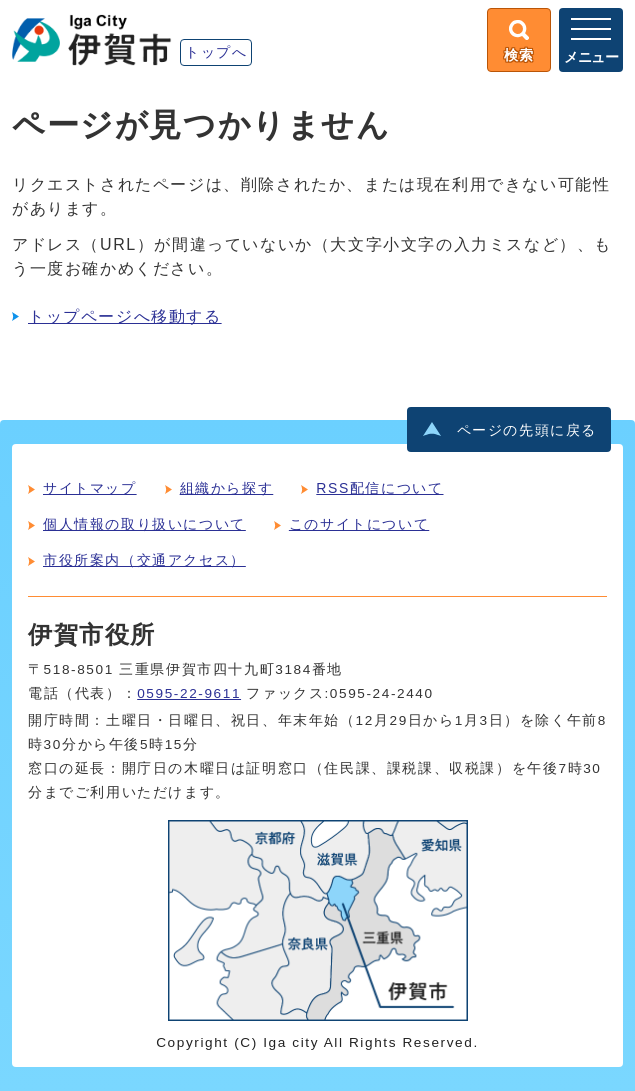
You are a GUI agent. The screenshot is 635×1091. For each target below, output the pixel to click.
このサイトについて (359, 524)
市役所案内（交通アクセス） (144, 560)
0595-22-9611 (189, 693)
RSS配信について (379, 488)
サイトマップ (90, 488)
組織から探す (227, 488)
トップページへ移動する (125, 316)
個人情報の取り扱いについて (144, 524)
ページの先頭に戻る (527, 430)
